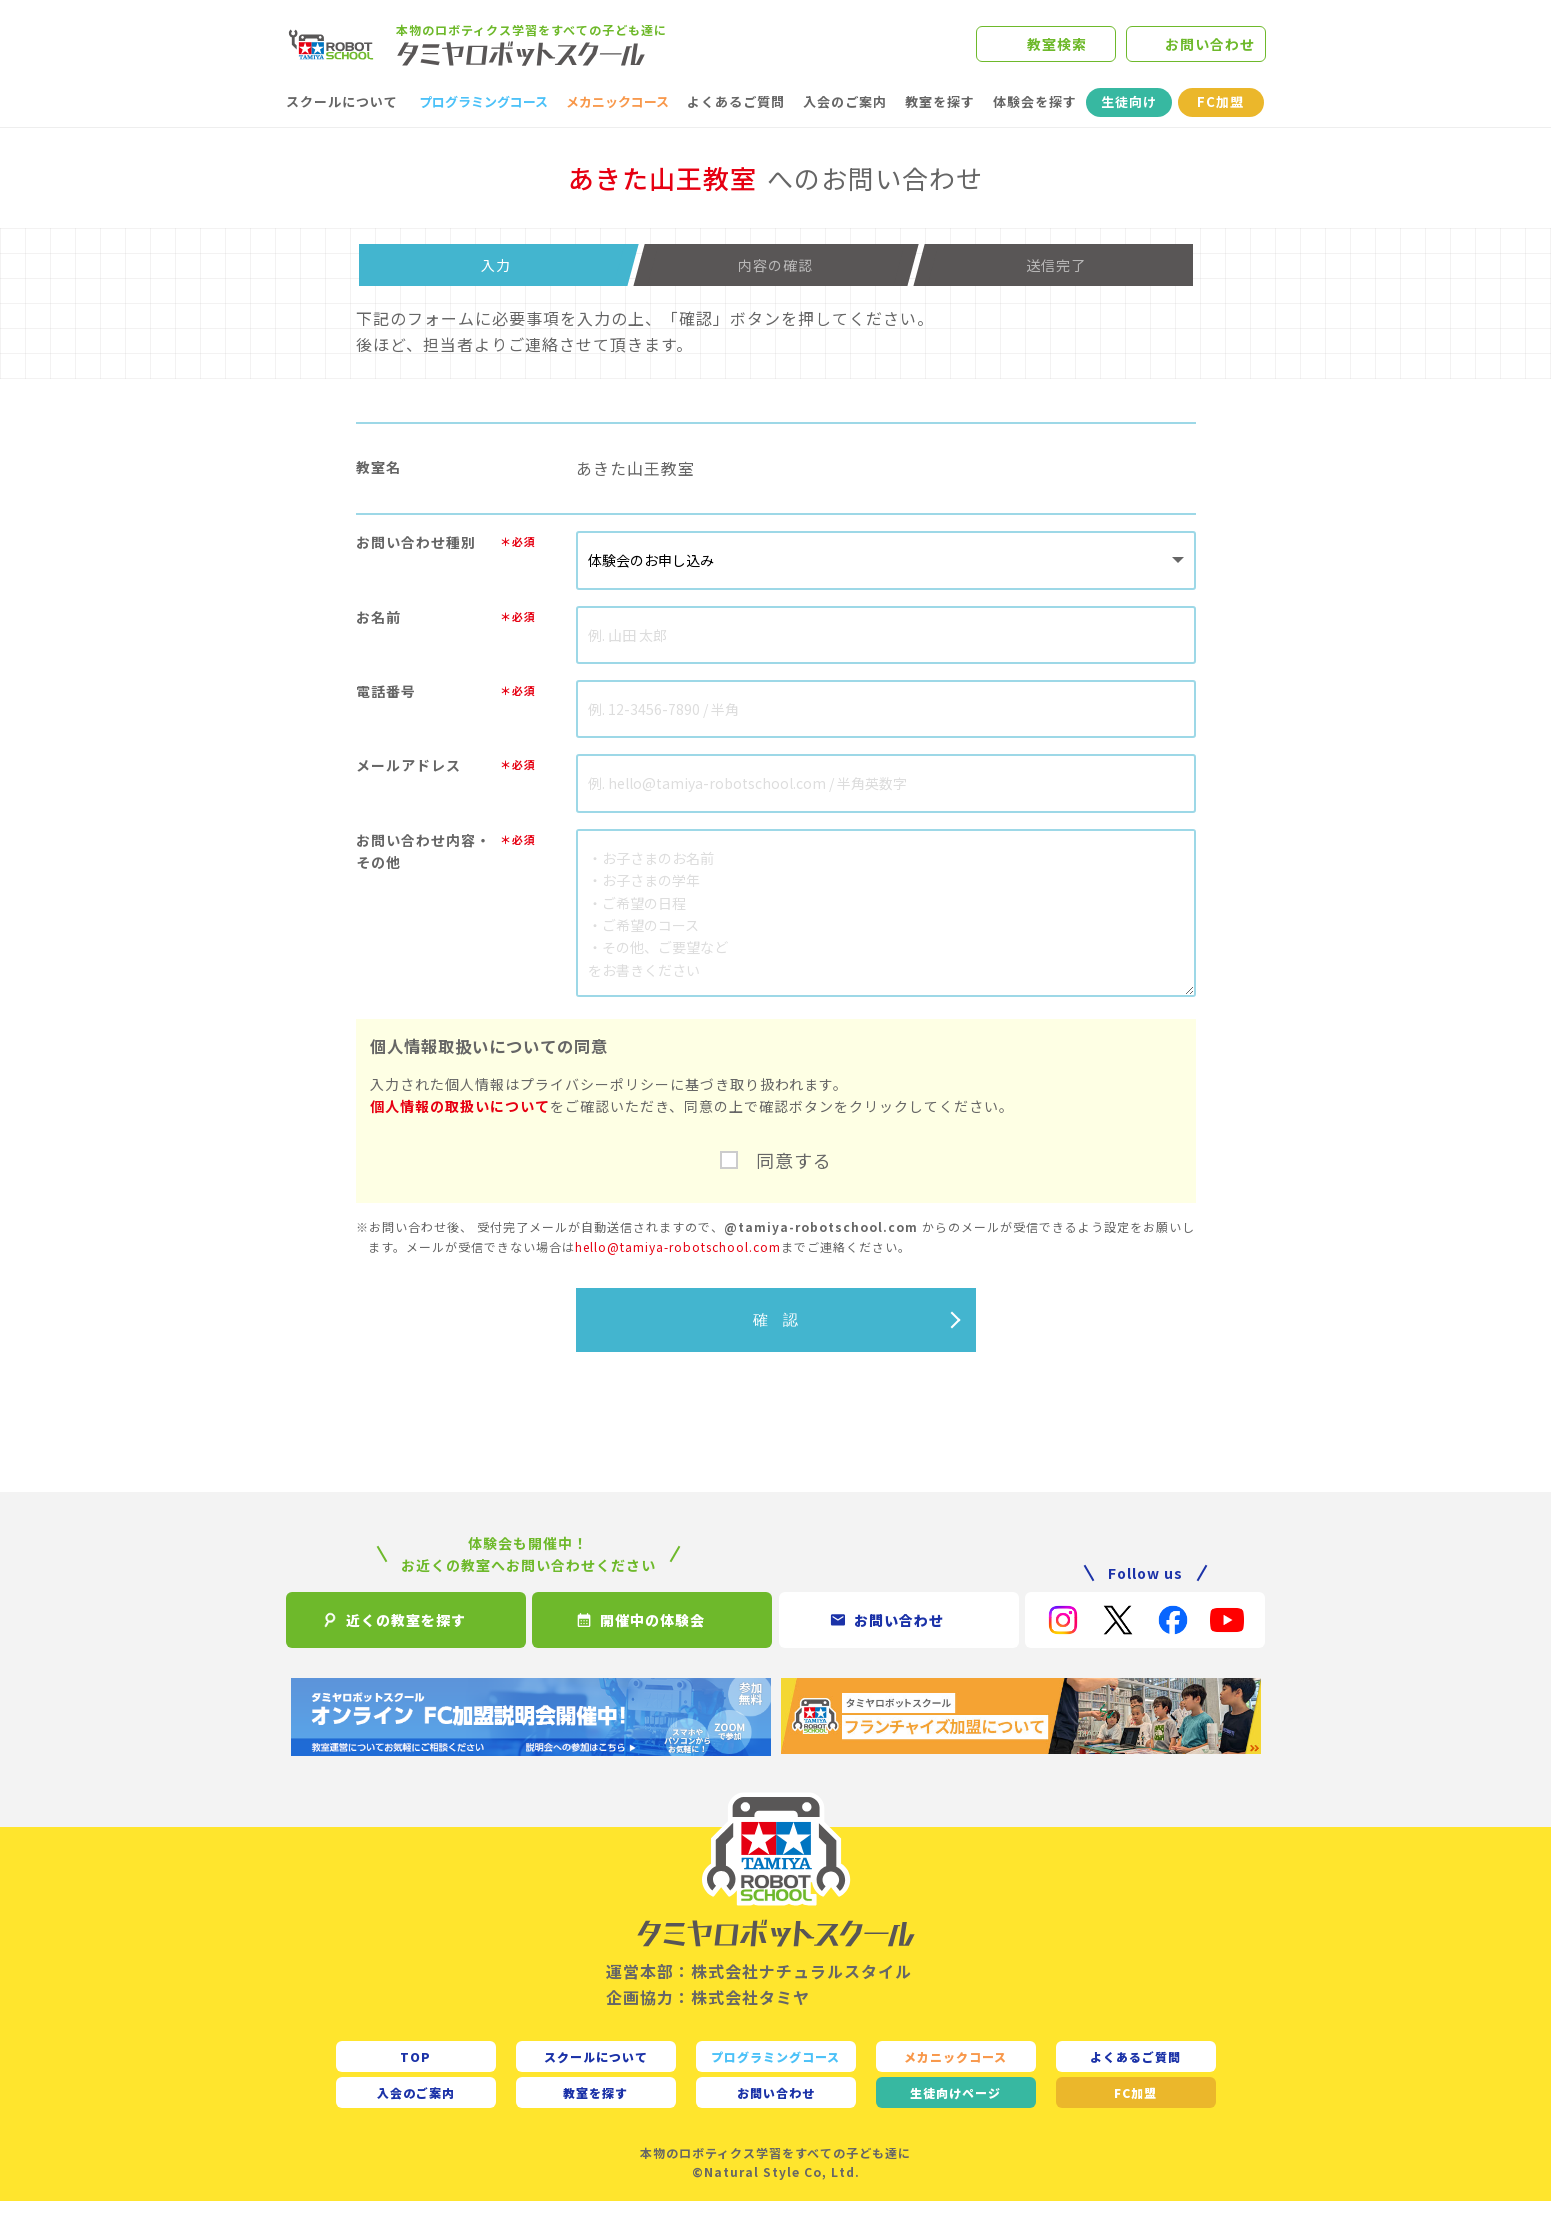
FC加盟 (1220, 123)
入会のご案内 (845, 123)
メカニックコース (617, 123)
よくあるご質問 (736, 123)
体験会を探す (1035, 123)
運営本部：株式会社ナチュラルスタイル (759, 1993)
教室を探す (940, 123)
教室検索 (1057, 55)
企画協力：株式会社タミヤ (708, 2018)
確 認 (775, 1340)
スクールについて (342, 123)
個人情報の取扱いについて (460, 1128)
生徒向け (1129, 123)
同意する (794, 1182)
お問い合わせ (1210, 55)
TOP (415, 2077)
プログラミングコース (483, 123)
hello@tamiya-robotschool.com (678, 1267)
